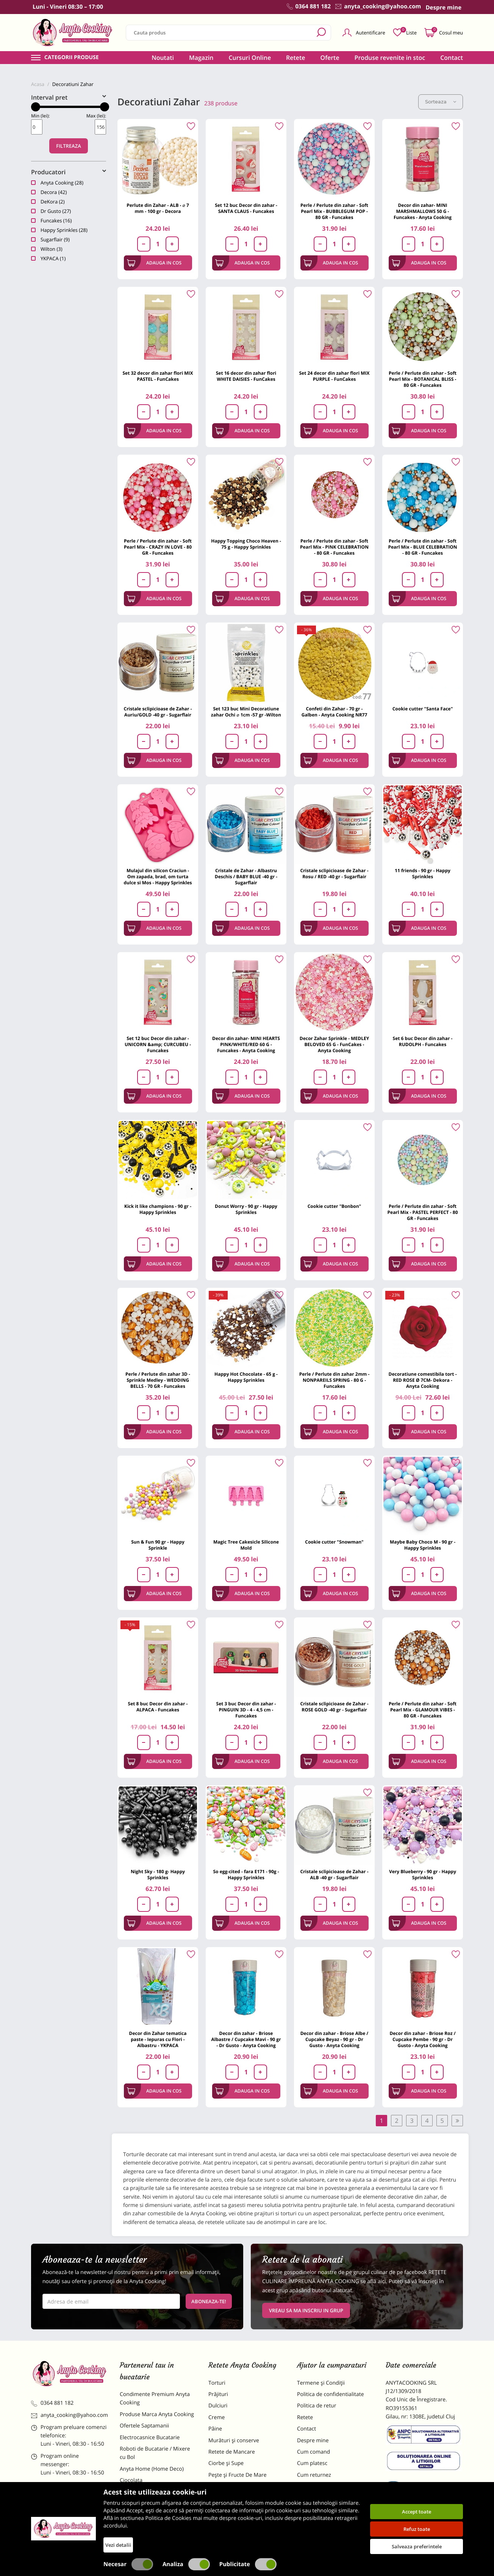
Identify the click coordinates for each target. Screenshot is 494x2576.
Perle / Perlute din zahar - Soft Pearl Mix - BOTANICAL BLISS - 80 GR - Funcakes (422, 379)
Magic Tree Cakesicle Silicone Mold (246, 1545)
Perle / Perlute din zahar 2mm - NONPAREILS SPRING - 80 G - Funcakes (334, 1380)
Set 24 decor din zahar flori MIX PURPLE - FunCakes (334, 376)
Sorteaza (440, 102)
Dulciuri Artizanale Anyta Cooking (150, 2516)
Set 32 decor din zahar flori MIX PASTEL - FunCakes (157, 376)
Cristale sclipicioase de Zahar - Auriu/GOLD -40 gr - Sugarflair (157, 711)
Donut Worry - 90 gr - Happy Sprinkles (246, 1209)
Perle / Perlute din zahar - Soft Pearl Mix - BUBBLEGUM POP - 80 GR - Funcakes (334, 211)
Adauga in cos (154, 263)
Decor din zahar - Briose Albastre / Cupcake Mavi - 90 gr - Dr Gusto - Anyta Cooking (246, 2039)
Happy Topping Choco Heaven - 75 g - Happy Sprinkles (246, 544)
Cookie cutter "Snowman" (334, 1542)
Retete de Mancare (231, 2452)
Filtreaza (68, 145)
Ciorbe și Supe (226, 2463)
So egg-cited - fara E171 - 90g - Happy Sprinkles (246, 1874)
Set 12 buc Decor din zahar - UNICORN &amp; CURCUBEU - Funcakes (158, 1044)
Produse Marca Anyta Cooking (157, 2414)
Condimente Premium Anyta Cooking (155, 2398)
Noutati (163, 58)
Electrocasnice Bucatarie (150, 2437)
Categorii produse (71, 57)
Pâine (215, 2428)
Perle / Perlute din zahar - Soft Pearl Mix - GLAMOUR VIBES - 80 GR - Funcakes (422, 1709)
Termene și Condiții (321, 2383)
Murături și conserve (233, 2440)
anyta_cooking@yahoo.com (69, 2415)
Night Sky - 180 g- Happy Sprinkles (158, 1874)
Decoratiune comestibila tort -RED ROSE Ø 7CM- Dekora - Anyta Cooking (423, 1380)
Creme (216, 2417)
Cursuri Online (249, 58)
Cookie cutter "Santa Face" (422, 708)
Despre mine (313, 2440)
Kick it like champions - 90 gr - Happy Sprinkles (157, 1209)
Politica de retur (316, 2405)
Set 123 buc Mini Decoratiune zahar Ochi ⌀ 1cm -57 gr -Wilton (246, 711)
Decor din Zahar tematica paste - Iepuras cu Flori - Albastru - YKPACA (158, 2039)
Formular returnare (321, 2486)
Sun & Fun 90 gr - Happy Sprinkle (157, 1545)
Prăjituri (218, 2394)
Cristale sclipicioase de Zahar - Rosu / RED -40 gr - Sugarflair (334, 873)
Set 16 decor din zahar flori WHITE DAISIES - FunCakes (246, 376)
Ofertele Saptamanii (144, 2425)
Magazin (201, 58)
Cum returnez (314, 2475)
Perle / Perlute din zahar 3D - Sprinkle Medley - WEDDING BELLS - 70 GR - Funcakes (157, 1380)
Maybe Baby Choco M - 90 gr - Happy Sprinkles (422, 1545)
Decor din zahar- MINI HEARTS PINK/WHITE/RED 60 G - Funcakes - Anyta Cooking (246, 1044)
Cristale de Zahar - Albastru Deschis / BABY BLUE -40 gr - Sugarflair (246, 876)
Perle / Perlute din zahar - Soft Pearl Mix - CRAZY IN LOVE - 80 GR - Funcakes (158, 547)
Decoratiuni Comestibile (149, 2531)
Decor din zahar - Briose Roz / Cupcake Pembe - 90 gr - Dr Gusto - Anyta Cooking (422, 2039)
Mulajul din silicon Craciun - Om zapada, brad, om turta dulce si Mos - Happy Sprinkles (158, 876)
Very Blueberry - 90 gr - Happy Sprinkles (422, 1874)
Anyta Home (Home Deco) (152, 2469)
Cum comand (313, 2452)
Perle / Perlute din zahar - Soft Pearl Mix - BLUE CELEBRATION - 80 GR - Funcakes (422, 547)
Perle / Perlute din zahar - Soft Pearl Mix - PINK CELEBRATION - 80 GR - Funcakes (334, 547)
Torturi (216, 2383)
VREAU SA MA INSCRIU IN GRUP (306, 2310)
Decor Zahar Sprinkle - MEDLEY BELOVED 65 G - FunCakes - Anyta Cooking (334, 1044)
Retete (295, 58)
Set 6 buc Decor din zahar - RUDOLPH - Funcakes (423, 1041)
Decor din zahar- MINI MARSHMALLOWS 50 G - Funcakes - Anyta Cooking (423, 211)
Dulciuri (217, 2405)
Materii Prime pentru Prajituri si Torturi (156, 2496)
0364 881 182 (52, 2403)
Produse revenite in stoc (390, 58)
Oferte (329, 58)
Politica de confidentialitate (330, 2394)
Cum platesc (312, 2463)
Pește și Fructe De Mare (237, 2475)
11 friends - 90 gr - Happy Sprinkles (422, 873)
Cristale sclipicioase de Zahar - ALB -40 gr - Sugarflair (334, 1874)
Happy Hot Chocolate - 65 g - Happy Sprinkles (246, 1377)
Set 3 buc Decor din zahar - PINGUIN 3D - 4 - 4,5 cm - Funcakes (246, 1709)
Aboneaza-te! (208, 2301)
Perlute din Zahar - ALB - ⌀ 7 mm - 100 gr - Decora (158, 208)
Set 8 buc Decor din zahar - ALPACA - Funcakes (158, 1706)
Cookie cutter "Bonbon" (334, 1206)
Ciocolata (131, 2480)
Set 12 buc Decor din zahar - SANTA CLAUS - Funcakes (246, 208)
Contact (451, 58)
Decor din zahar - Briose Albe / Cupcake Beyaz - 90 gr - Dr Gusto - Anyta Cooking (334, 2039)
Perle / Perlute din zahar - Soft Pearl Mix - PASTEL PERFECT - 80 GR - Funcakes (423, 1212)
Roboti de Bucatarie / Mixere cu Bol (155, 2453)
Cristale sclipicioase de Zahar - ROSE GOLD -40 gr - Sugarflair (334, 1706)
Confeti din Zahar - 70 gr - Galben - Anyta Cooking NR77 (334, 711)
